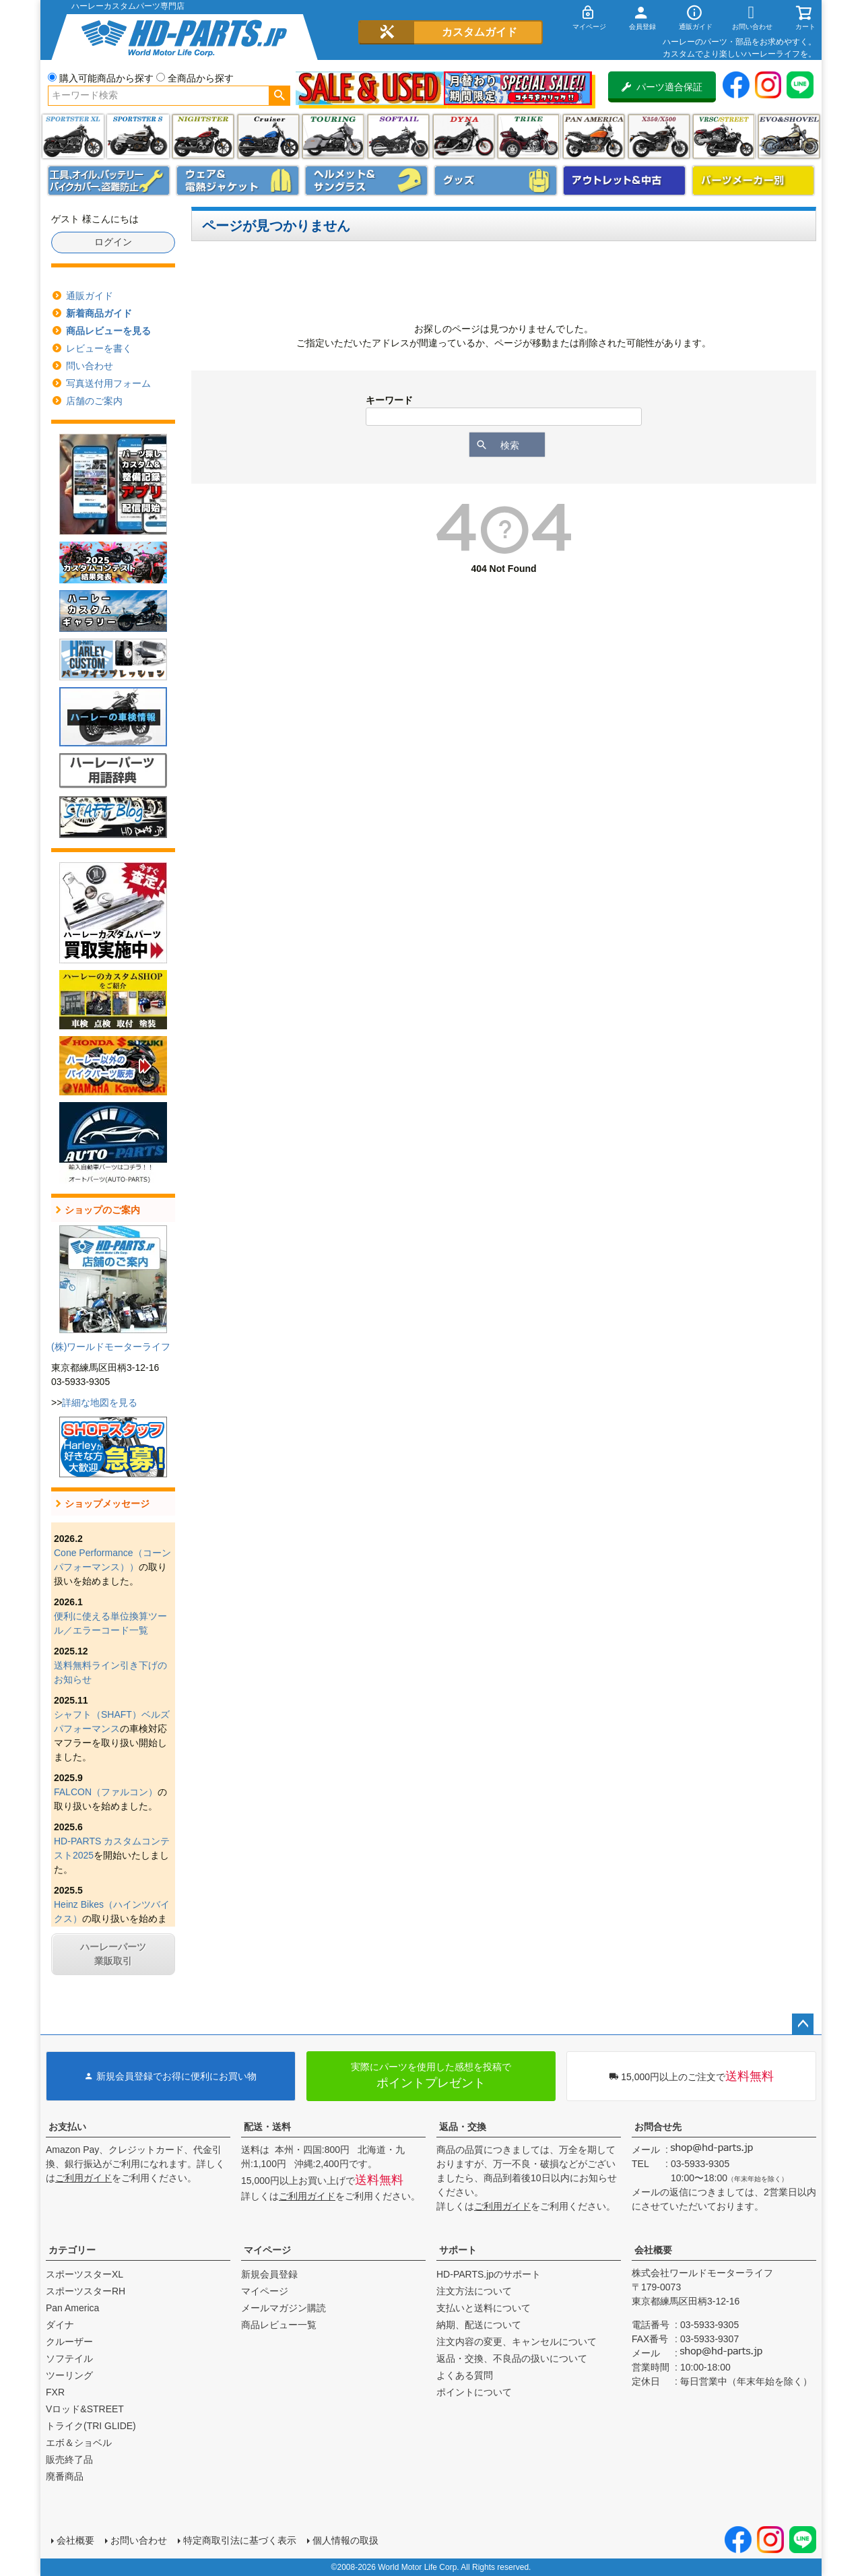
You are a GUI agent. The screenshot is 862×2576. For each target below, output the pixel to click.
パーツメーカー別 (753, 180)
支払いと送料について (483, 2308)
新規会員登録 (269, 2274)
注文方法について (474, 2291)
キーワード (389, 400)
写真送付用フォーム (108, 383)
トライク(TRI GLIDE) (528, 136)
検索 (279, 95)
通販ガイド (89, 295)
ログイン (113, 241)
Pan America (593, 136)
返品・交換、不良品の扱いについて (511, 2358)
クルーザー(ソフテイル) (268, 136)
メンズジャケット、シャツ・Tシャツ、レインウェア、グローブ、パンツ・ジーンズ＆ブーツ (237, 180)
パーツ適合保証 (662, 87)
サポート (458, 2250)
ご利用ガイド (83, 2177)
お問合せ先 (658, 2126)
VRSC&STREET (723, 136)
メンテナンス (109, 180)
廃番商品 (65, 2476)
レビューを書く (99, 348)
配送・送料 (267, 2126)
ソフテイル (398, 136)
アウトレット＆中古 (624, 180)
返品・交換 (462, 2126)
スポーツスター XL (73, 136)
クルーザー (69, 2341)
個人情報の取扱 (345, 2540)
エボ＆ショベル (79, 2442)
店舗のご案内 (94, 400)
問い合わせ (89, 365)
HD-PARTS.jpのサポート (488, 2274)
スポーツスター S (137, 136)
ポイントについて (474, 2392)
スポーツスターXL (84, 2274)
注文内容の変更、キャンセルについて (516, 2341)
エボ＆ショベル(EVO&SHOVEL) (789, 136)
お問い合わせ (138, 2540)
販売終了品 (69, 2459)
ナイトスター (203, 136)
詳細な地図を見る (99, 1402)
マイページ (267, 2250)
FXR (55, 2392)
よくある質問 (464, 2375)
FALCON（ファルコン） (106, 1791)
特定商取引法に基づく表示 (239, 2540)
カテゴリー (72, 2250)
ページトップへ (803, 2024)
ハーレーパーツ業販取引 (113, 1953)
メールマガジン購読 (283, 2308)
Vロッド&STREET (85, 2409)
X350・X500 (659, 136)
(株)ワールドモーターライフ (110, 1346)
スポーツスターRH (85, 2291)
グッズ (495, 180)
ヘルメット (366, 180)
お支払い (67, 2126)
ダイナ (463, 136)
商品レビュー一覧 (279, 2324)
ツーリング (333, 136)
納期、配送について (478, 2324)
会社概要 (653, 2250)
